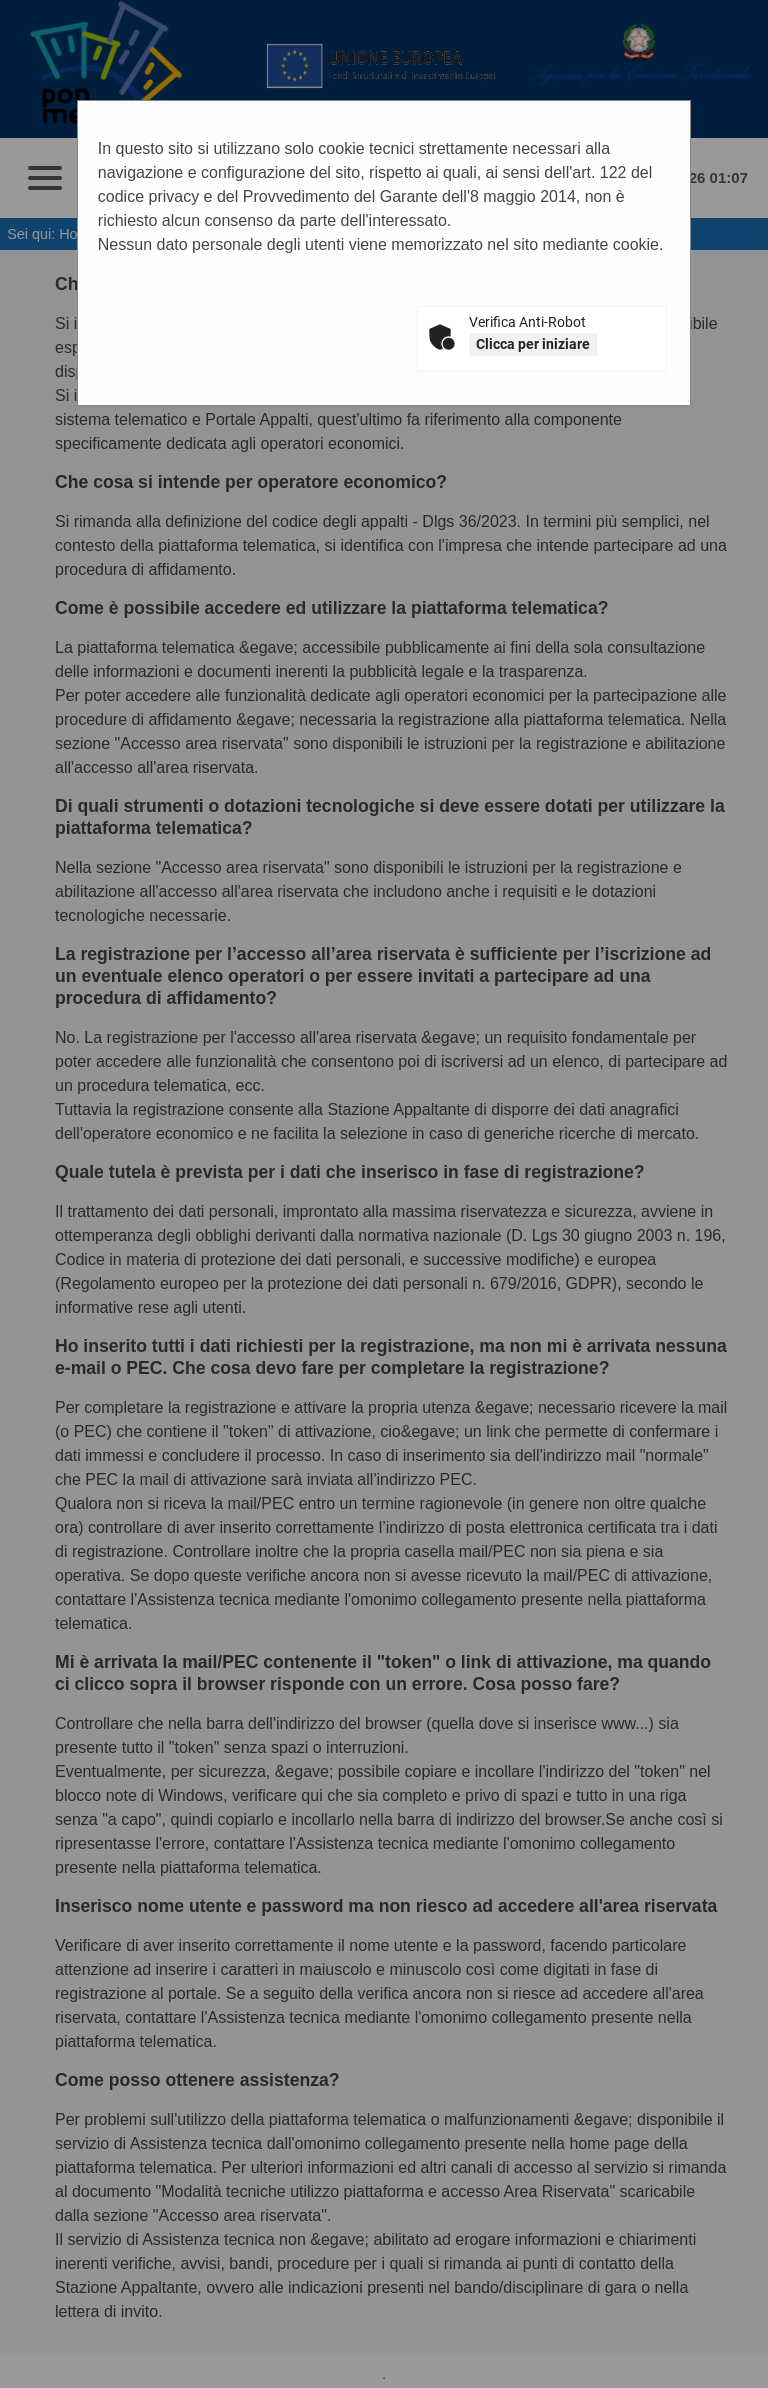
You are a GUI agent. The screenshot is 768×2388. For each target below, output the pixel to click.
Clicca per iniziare (533, 344)
